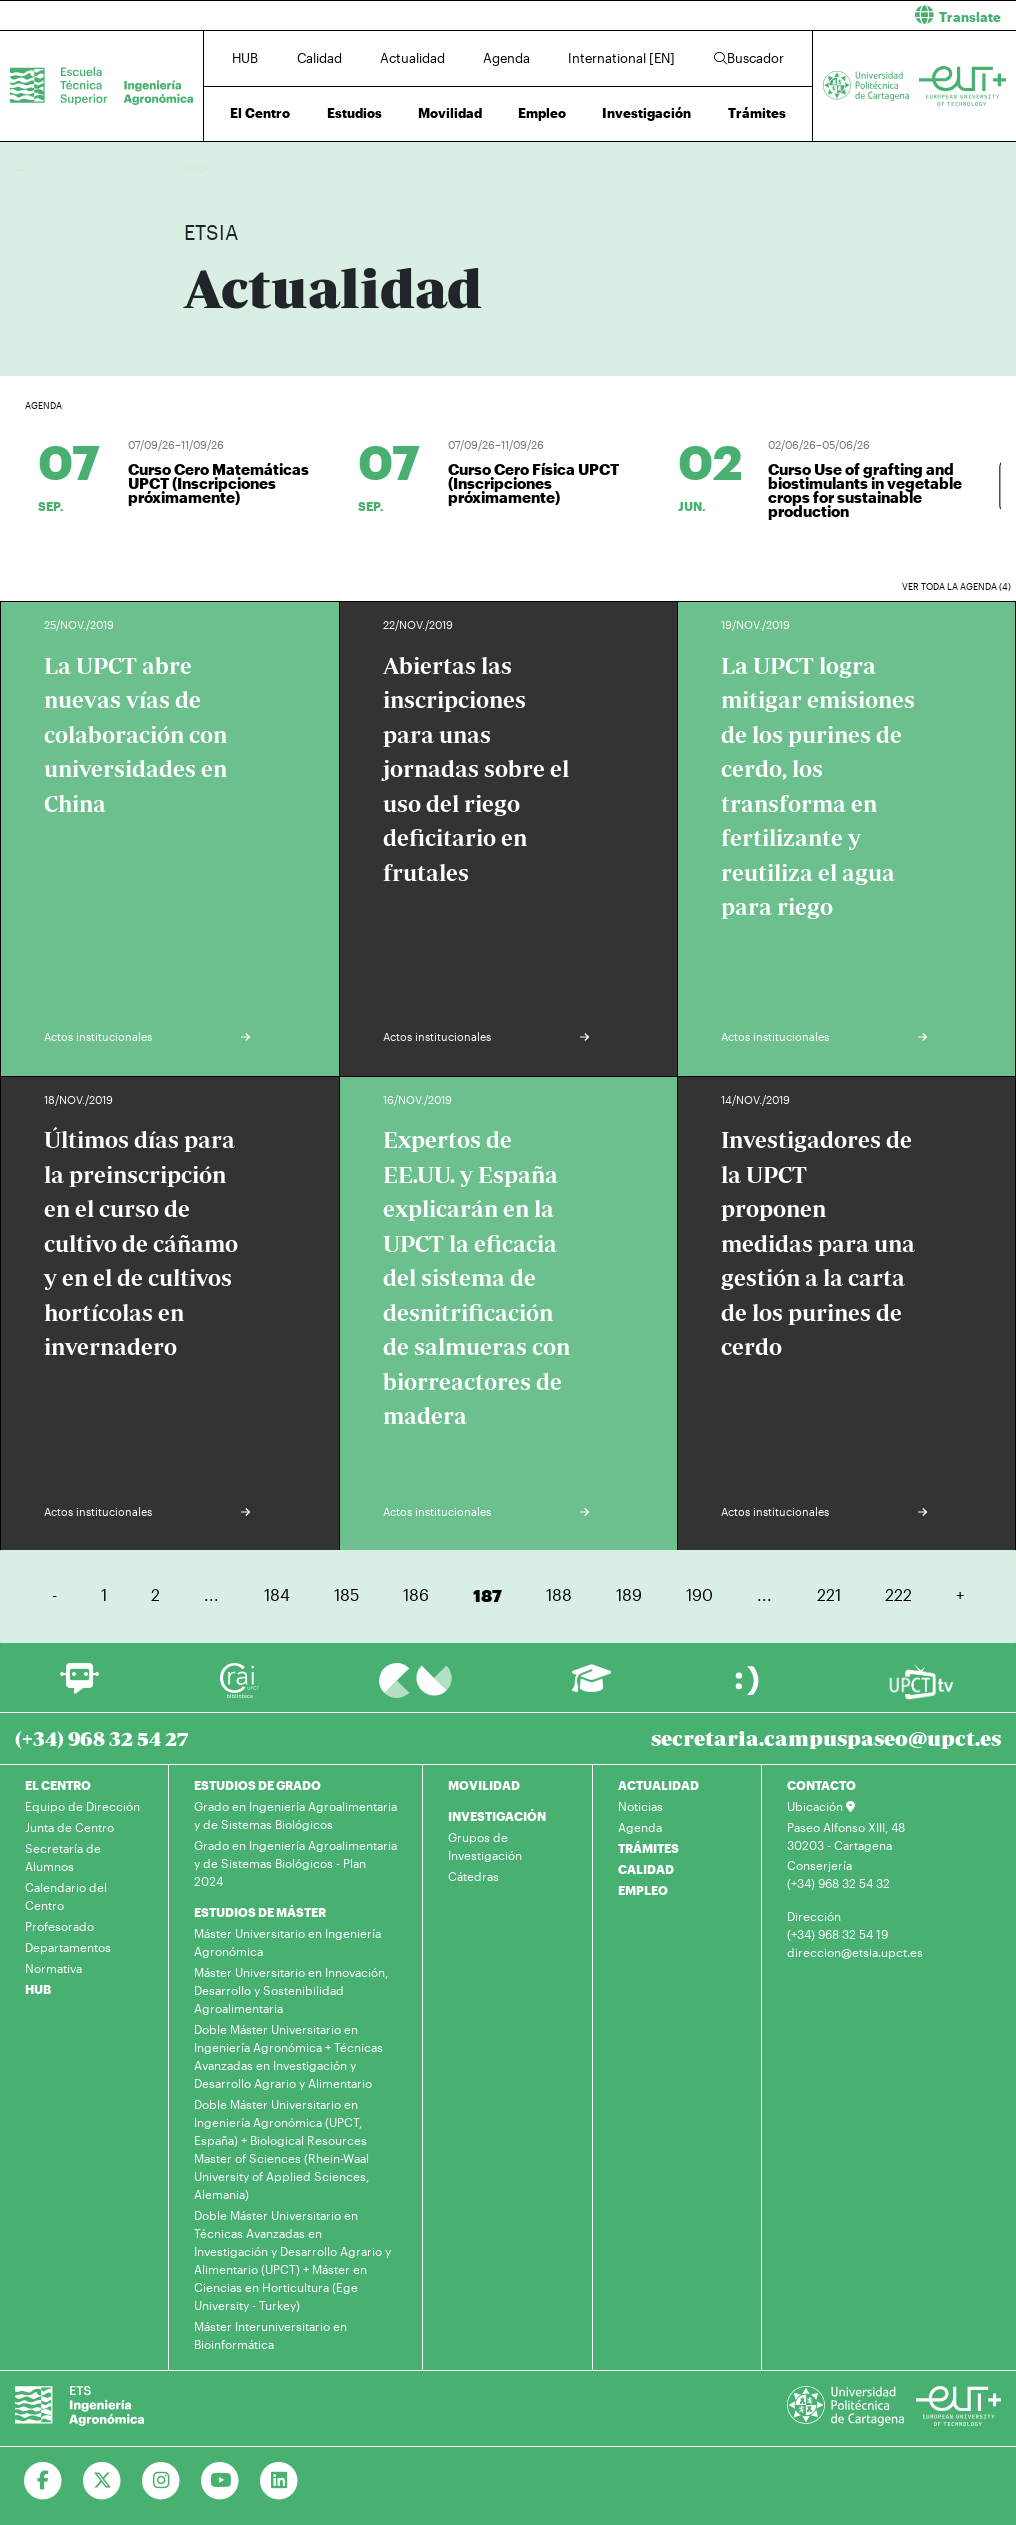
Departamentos (68, 1947)
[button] (769, 15)
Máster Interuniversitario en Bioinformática (270, 2335)
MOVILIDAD (484, 1785)
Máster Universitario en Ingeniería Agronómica (287, 1942)
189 (629, 1594)
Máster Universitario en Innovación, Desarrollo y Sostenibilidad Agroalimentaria (291, 1990)
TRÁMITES (648, 1848)
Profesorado (59, 1926)
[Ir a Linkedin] (279, 2481)
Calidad (319, 58)
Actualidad (412, 58)
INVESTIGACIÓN (497, 1816)
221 (829, 1594)
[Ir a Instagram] (161, 2481)
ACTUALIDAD (658, 1785)
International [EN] (621, 58)
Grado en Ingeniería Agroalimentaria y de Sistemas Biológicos (295, 1815)
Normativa (53, 1968)
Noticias (640, 1806)
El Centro (260, 113)
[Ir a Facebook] (43, 2481)
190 (699, 1594)
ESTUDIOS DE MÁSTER (260, 1912)
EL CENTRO (58, 1785)
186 (416, 1594)
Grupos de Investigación (485, 1846)
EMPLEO (643, 1890)
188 (559, 1594)
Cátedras (473, 1876)
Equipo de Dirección (82, 1806)
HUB (245, 58)
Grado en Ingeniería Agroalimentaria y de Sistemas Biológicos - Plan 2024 (295, 1863)
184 (277, 1594)
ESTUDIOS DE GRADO (257, 1785)
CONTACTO (821, 1785)
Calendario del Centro (66, 1896)
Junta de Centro (69, 1827)
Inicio (200, 167)
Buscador (749, 58)
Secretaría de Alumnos (63, 1857)
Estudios (354, 113)
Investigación (646, 113)
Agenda (506, 58)
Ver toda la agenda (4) (956, 586)
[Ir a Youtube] (220, 2481)
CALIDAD (646, 1869)
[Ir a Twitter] (102, 2481)
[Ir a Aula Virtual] (591, 1687)
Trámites (757, 113)
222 (898, 1594)
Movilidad (450, 113)
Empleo (542, 113)
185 (346, 1594)
